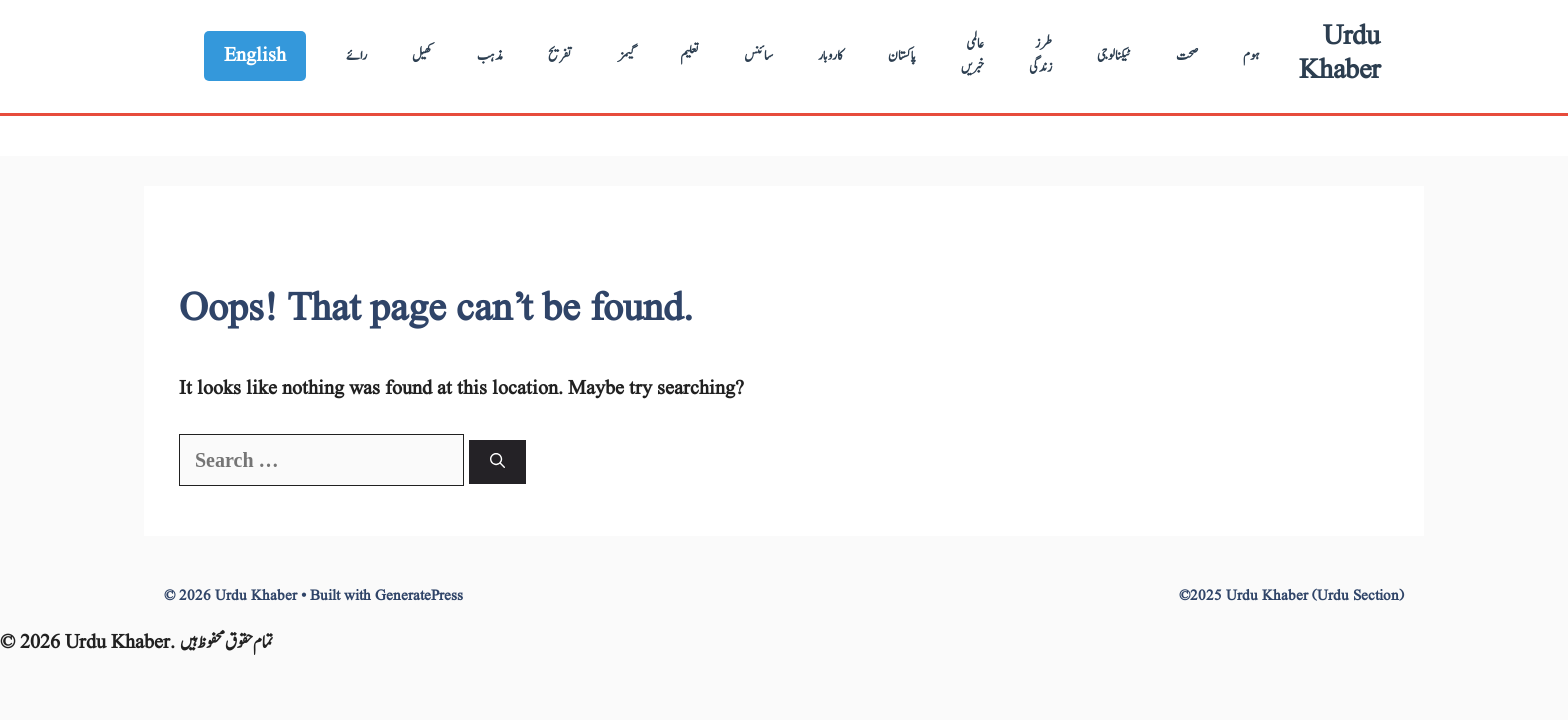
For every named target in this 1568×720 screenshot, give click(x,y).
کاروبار (830, 56)
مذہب (490, 56)
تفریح (560, 56)
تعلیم (689, 56)
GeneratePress (419, 596)
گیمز (626, 56)
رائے (356, 56)
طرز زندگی (1040, 56)
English (255, 56)
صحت (1187, 56)
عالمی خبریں (972, 56)
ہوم (1251, 56)
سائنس (758, 56)
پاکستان (902, 56)
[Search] (497, 462)
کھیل (422, 56)
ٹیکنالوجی (1114, 56)
